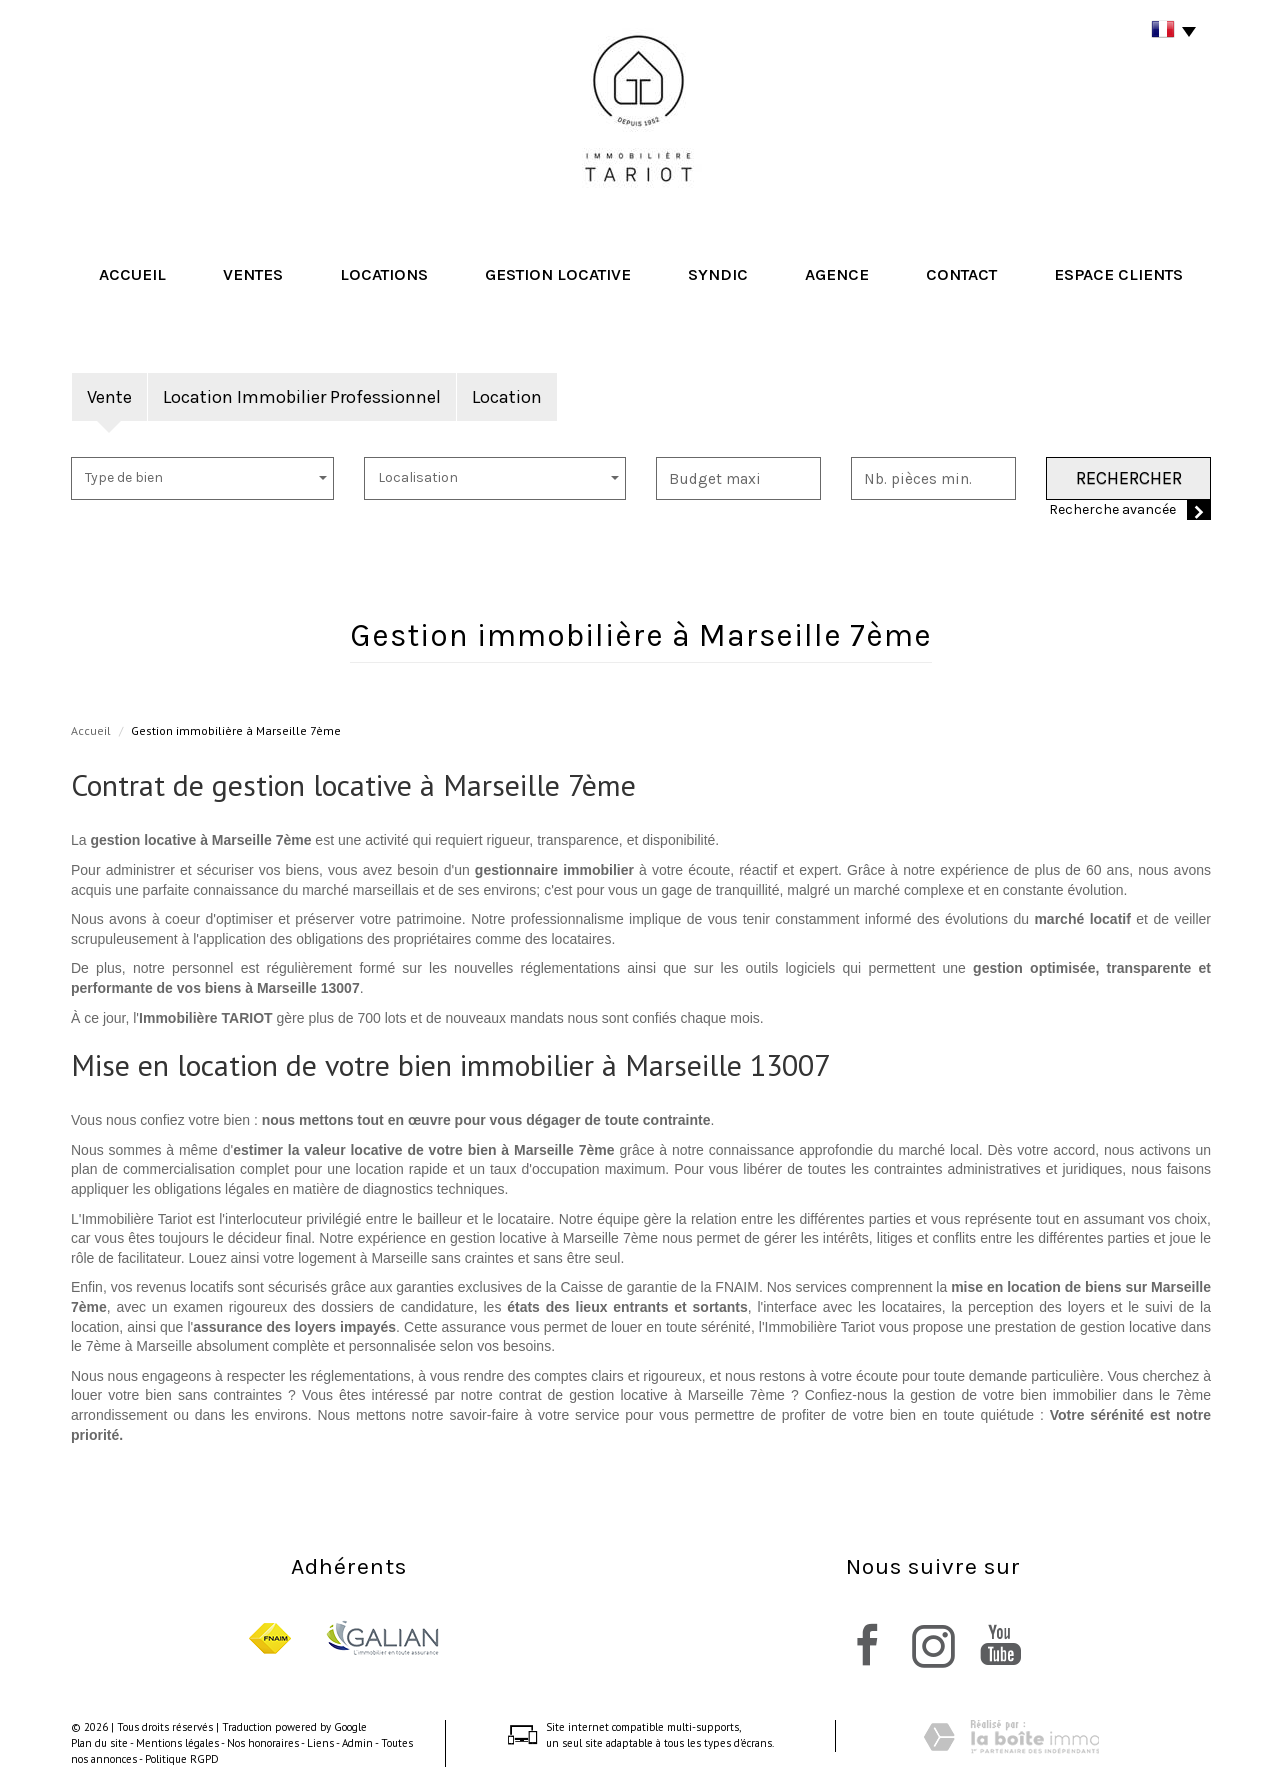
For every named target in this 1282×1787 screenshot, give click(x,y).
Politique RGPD (182, 1759)
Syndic (718, 274)
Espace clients (1118, 274)
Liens (320, 1743)
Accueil (132, 274)
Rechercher (1129, 478)
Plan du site (99, 1743)
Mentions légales (177, 1743)
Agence (837, 274)
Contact (961, 274)
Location (507, 397)
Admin (357, 1743)
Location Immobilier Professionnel (302, 397)
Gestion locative (558, 274)
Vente (109, 397)
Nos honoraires (263, 1743)
